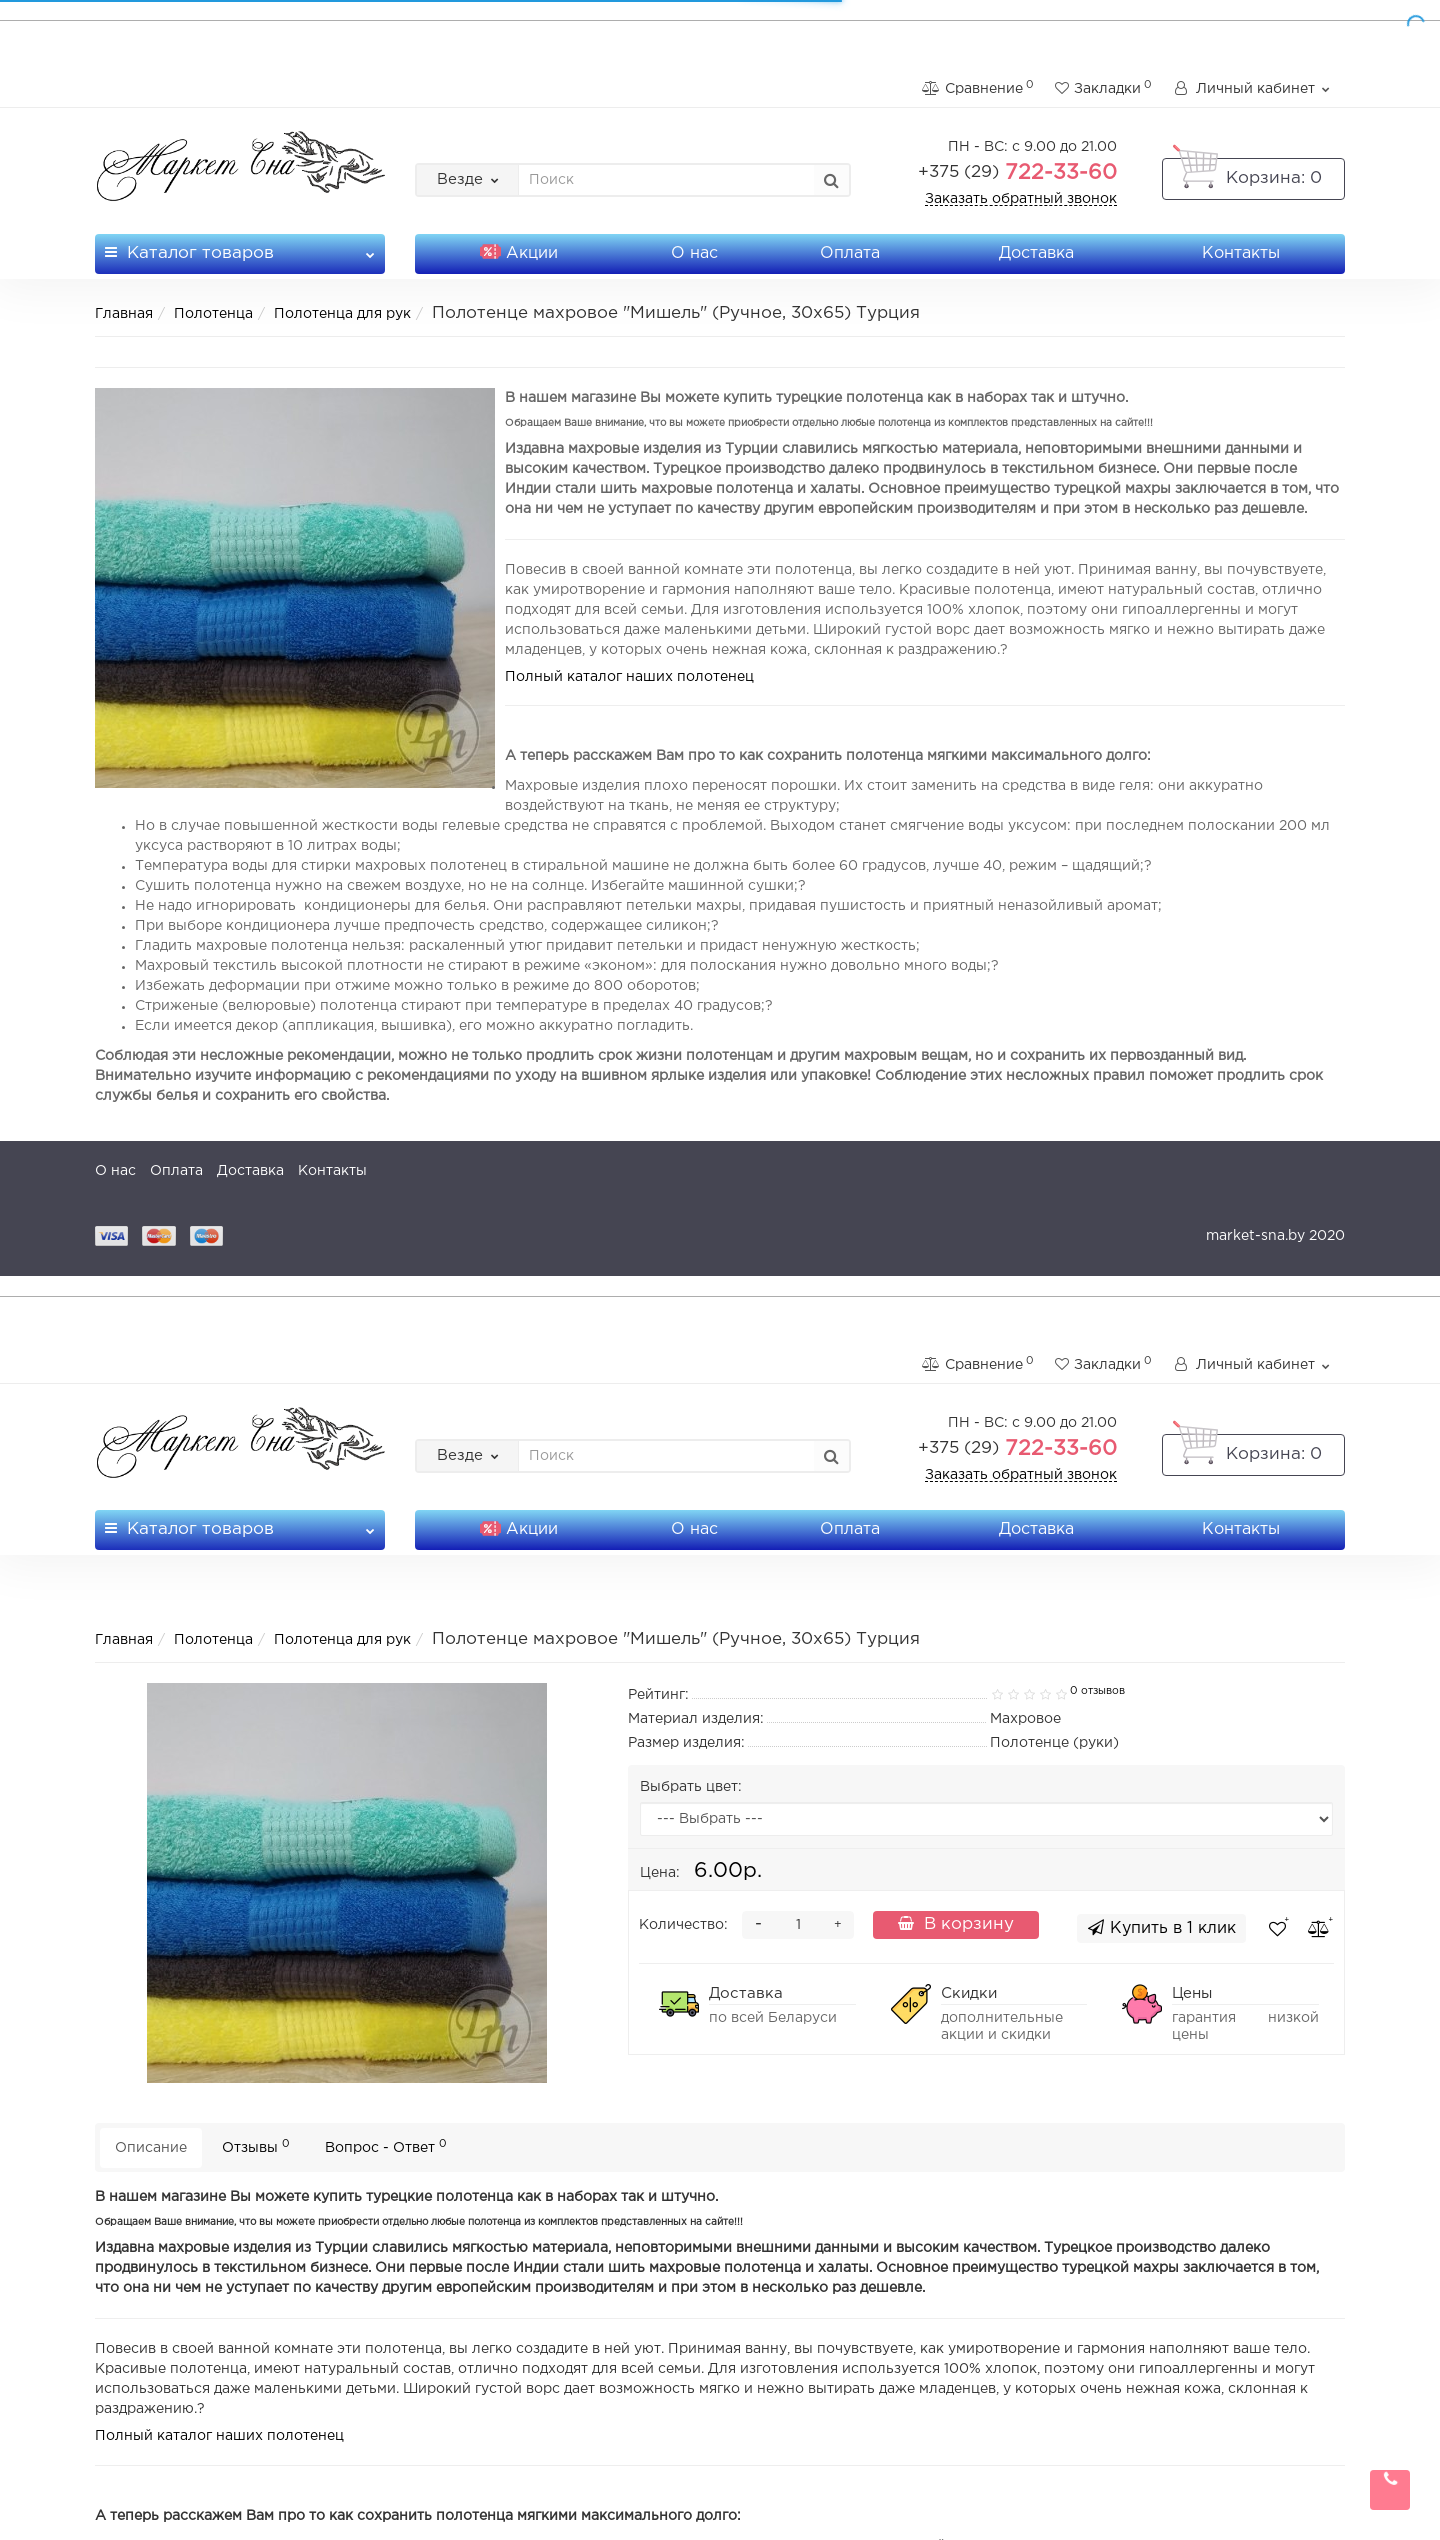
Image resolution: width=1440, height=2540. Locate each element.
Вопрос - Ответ (386, 2146)
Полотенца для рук (342, 314)
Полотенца (213, 314)
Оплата (850, 253)
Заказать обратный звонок (1021, 199)
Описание (151, 2148)
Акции (519, 253)
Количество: (683, 1925)
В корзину (956, 1924)
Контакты (1241, 253)
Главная (124, 314)
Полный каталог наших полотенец (629, 677)
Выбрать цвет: (691, 1787)
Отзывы (256, 2146)
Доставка (1036, 253)
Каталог (240, 247)
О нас (694, 253)
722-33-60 (1017, 173)
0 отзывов (1097, 1691)
